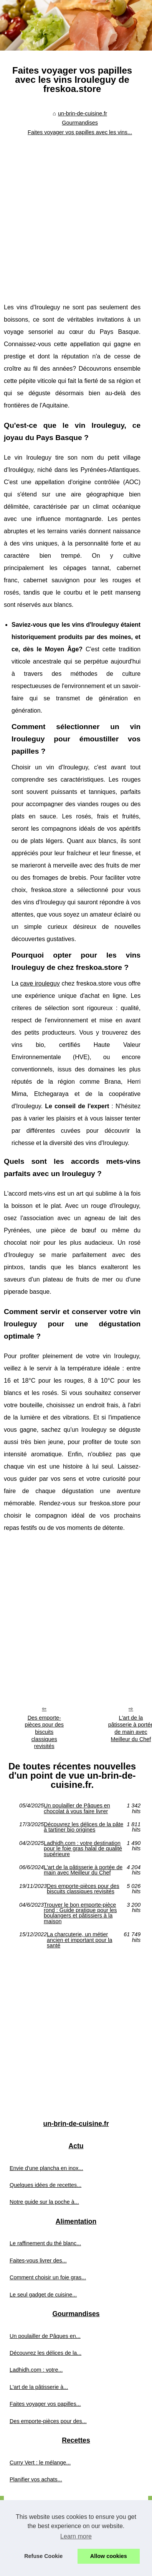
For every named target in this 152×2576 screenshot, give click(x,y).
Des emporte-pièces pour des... (48, 2421)
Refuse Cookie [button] (43, 2556)
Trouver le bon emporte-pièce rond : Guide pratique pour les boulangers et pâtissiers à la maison (80, 1913)
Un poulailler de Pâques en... (45, 2336)
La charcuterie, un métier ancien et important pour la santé (79, 1940)
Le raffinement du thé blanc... (45, 2243)
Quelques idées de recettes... (45, 2185)
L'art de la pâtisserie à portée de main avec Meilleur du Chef (83, 1870)
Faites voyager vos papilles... (45, 2404)
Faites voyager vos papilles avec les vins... (80, 132)
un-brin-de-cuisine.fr (82, 113)
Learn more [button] (76, 2536)
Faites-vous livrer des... (38, 2260)
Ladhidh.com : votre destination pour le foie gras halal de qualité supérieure (83, 1848)
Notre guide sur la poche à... (44, 2202)
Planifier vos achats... (36, 2479)
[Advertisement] (72, 214)
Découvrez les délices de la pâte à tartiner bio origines (83, 1827)
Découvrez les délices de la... (45, 2353)
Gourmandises (80, 123)
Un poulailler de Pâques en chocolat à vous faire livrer (77, 1808)
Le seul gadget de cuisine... (43, 2295)
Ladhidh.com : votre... (36, 2370)
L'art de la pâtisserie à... (39, 2387)
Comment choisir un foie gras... (48, 2277)
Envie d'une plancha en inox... (46, 2168)
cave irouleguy (39, 983)
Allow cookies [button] (108, 2556)
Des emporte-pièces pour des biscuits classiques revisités (44, 1732)
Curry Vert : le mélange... (40, 2462)
